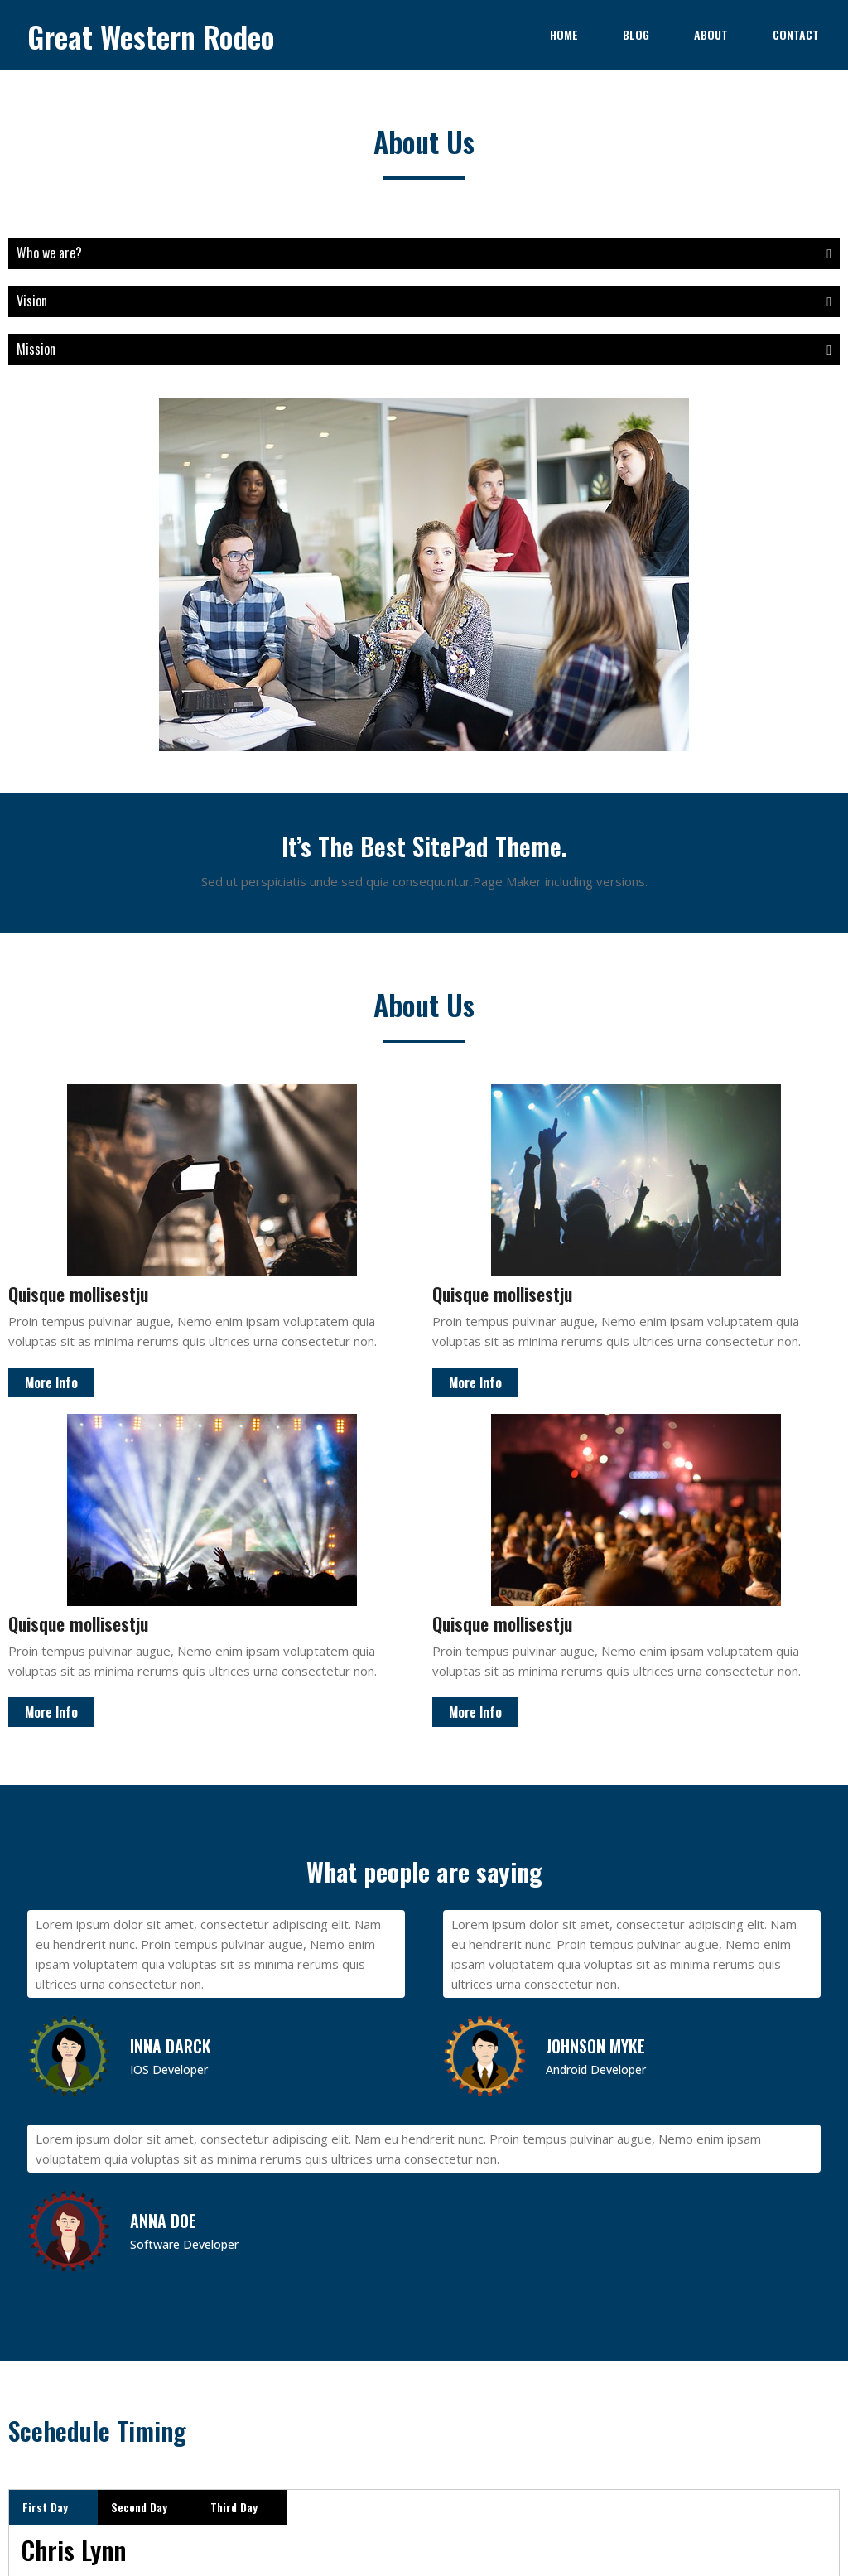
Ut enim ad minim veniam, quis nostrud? (636, 1765)
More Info (51, 1137)
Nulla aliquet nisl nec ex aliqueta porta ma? (636, 1854)
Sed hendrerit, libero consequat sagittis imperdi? (636, 1810)
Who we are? (212, 253)
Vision (212, 301)
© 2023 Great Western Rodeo (424, 2436)
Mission (212, 349)
